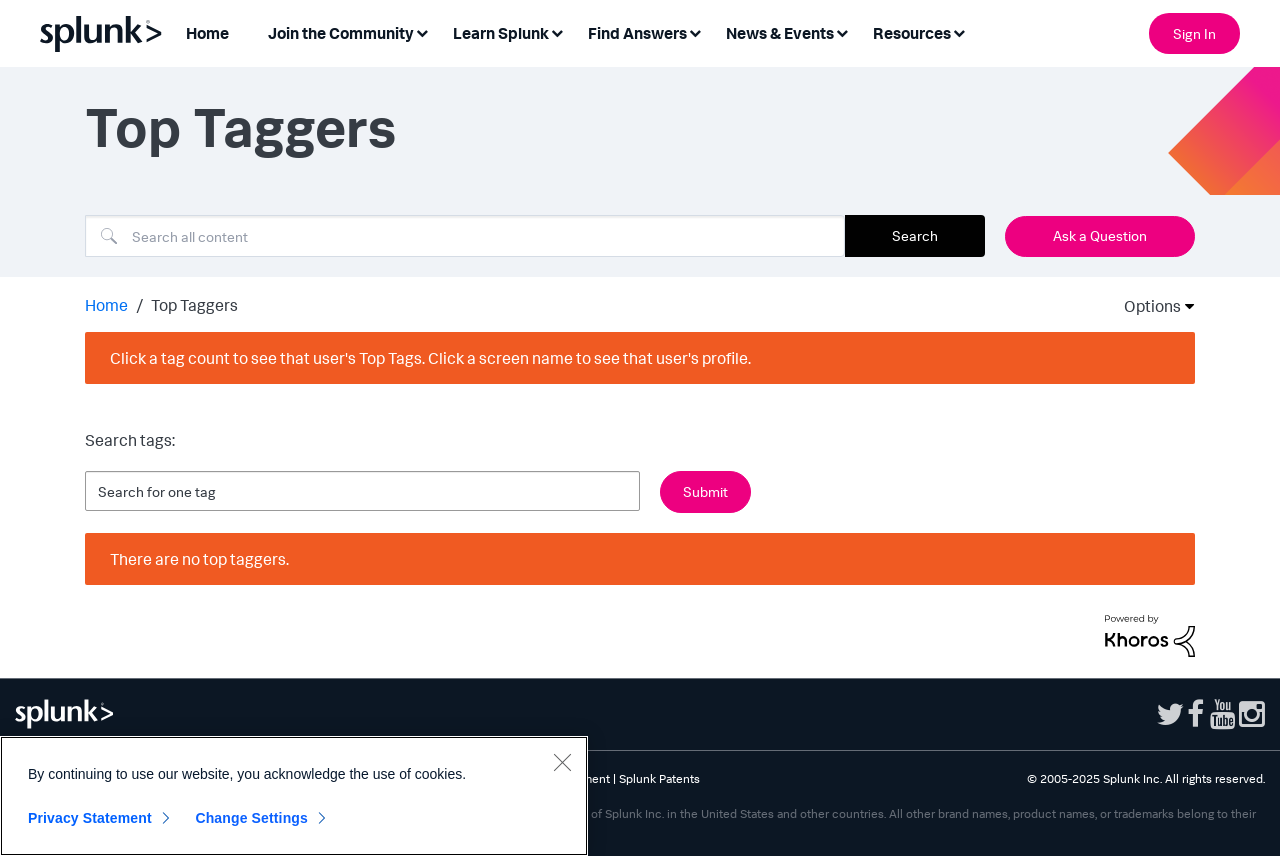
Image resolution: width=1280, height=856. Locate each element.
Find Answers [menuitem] (637, 33)
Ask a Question (1100, 235)
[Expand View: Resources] (959, 31)
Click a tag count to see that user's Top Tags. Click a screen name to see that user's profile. (430, 358)
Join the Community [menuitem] (341, 33)
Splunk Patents (659, 778)
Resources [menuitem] (912, 33)
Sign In (1194, 33)
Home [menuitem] (207, 33)
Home (106, 305)
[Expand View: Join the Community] (422, 31)
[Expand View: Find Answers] (695, 31)
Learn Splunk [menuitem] (501, 33)
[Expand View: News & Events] (842, 31)
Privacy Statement (90, 818)
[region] (294, 796)
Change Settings (251, 818)
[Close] (562, 762)
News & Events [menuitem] (780, 33)
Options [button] (1146, 306)
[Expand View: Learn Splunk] (557, 31)
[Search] (465, 236)
